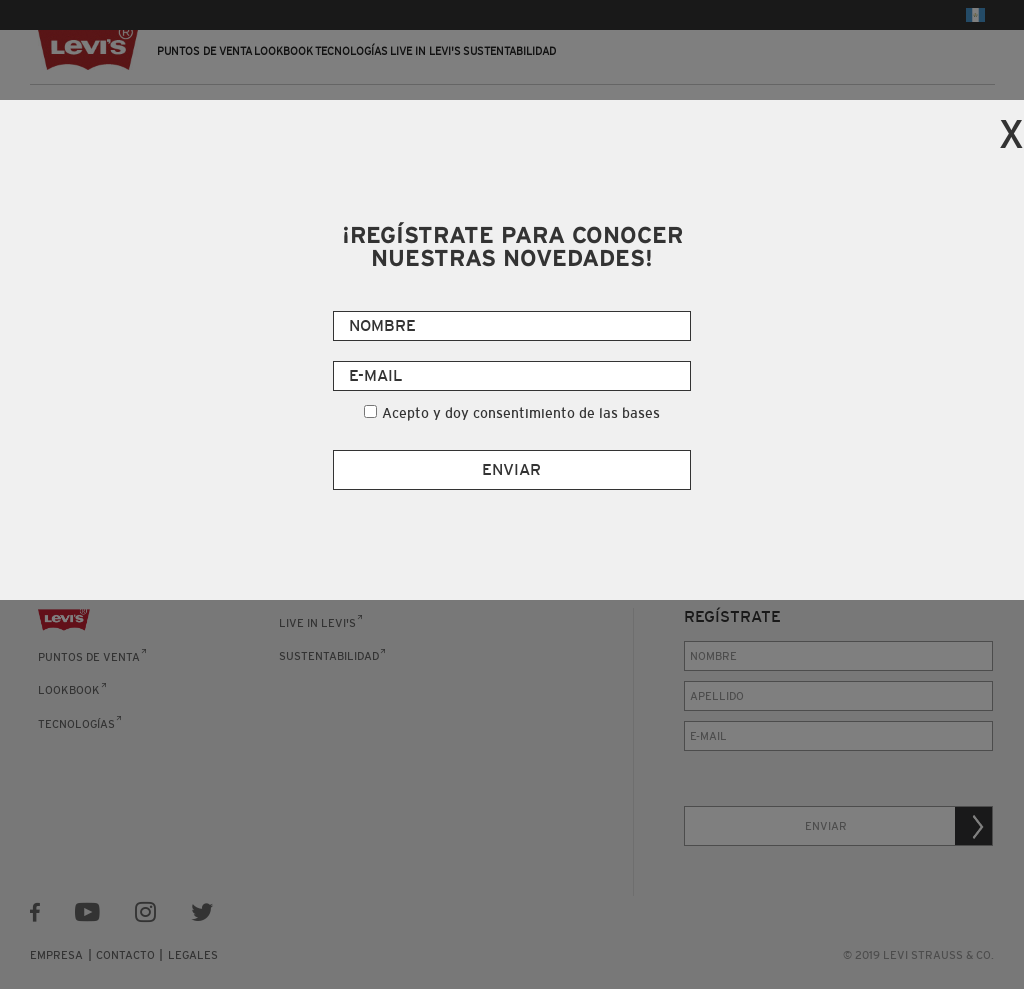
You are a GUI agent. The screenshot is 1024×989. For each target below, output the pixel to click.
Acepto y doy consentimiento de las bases (521, 413)
